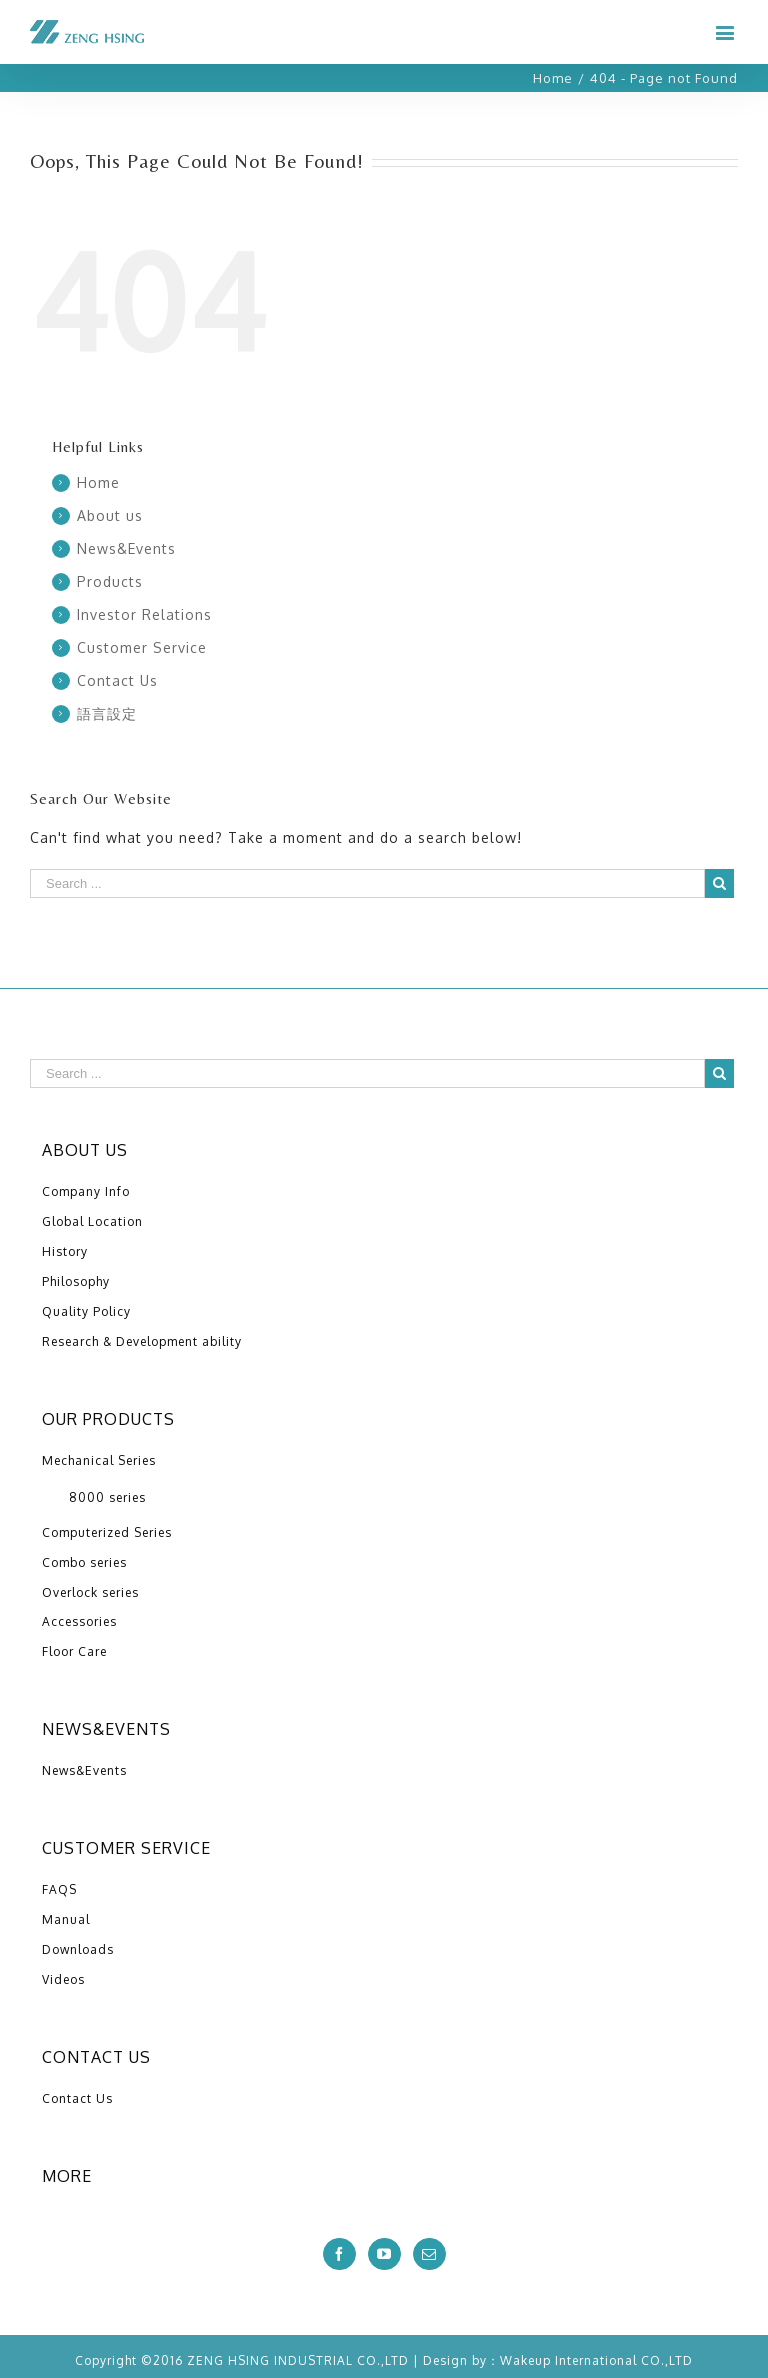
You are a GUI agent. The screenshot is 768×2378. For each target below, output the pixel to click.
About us (110, 515)
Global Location (92, 1221)
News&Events (126, 548)
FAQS (59, 1889)
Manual (66, 1919)
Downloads (78, 1949)
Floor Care (74, 1651)
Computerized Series (107, 1532)
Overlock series (90, 1592)
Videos (63, 1979)
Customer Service (142, 647)
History (65, 1251)
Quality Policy (86, 1311)
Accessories (79, 1621)
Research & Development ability (142, 1341)
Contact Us (117, 680)
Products (110, 581)
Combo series (84, 1562)
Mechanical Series (99, 1460)
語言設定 (107, 713)
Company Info (86, 1191)
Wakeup (525, 2360)
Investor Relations (144, 614)
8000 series (107, 1497)
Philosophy (76, 1281)
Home (98, 482)
